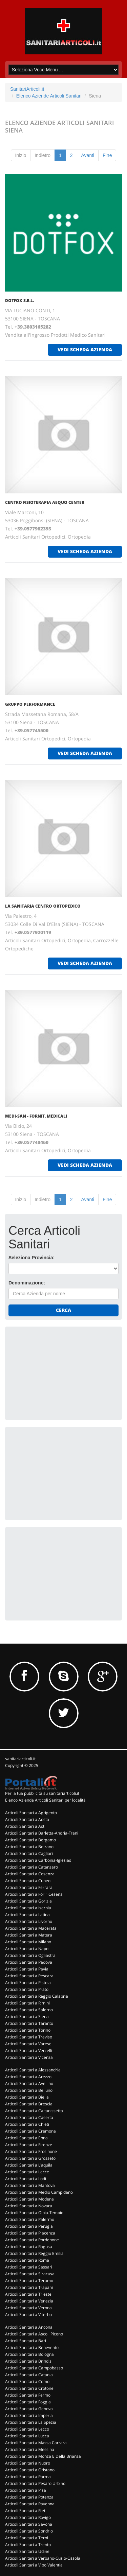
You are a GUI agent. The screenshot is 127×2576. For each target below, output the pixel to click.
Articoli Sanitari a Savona (28, 2524)
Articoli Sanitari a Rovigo (28, 2517)
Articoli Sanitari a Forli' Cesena (34, 1894)
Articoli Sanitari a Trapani (29, 2287)
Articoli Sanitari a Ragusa (28, 2246)
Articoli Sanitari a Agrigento (31, 1813)
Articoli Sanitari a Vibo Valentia (34, 2565)
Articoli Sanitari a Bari (25, 2341)
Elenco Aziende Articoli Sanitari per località (45, 1800)
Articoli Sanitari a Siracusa (30, 2274)
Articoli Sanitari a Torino (27, 2030)
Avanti (87, 155)
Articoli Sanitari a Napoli (27, 1948)
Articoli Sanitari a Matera (28, 1935)
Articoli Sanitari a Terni (26, 2538)
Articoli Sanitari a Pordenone (32, 2240)
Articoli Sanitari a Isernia (28, 1908)
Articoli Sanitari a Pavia (26, 1969)
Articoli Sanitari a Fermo (27, 2395)
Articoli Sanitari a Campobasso (34, 2368)
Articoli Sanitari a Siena (27, 2016)
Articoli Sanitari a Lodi (25, 2178)
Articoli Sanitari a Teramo (29, 2280)
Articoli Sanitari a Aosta (27, 1819)
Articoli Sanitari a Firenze (28, 2145)
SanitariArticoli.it (27, 89)
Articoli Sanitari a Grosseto (30, 2158)
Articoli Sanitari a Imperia (29, 2415)
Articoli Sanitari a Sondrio (29, 2531)
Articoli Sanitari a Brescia (28, 2104)
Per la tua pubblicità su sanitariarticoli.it (42, 1793)
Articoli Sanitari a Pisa (25, 2490)
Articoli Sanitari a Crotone (29, 2388)
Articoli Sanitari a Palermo (29, 2219)
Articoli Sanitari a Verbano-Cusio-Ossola (42, 2558)
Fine (107, 155)
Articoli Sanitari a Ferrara (28, 1887)
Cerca (63, 1310)
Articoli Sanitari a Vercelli (28, 2050)
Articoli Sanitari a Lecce (27, 2172)
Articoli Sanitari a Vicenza (29, 2057)
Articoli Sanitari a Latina (27, 1914)
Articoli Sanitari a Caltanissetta (34, 2111)
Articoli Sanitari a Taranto (29, 2023)
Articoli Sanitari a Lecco (27, 2429)
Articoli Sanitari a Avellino (29, 2083)
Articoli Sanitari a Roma (27, 2260)
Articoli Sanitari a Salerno (29, 2010)
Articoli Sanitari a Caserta (29, 2117)
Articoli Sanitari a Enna (26, 2138)
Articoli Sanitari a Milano (28, 1942)
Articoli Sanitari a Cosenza (30, 1874)
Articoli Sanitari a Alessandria (33, 2070)
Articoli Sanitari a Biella (27, 2097)
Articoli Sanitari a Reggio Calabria (36, 1996)
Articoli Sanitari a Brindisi (28, 2361)
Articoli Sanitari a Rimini (27, 2003)
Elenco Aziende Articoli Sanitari (49, 96)
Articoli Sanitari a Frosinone (31, 2151)
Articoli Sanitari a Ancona (28, 2327)
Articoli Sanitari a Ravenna (30, 2504)
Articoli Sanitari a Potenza (29, 2497)
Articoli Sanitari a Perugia (29, 2226)
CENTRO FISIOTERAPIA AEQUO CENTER (44, 502)
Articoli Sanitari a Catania (29, 2375)
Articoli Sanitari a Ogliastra (30, 1955)
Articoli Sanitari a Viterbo (28, 2314)
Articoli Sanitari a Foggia (28, 2402)
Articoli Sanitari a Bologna (29, 2354)
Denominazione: (26, 1282)
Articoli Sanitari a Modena (29, 2199)
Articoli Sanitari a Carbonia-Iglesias (38, 1860)
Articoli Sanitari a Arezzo (28, 2077)
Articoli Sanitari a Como (27, 2381)
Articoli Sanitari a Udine (27, 2551)
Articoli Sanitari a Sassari (28, 2267)
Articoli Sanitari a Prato (26, 1989)
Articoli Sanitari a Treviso (28, 2037)
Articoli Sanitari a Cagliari (29, 1853)
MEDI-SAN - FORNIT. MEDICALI (36, 1116)
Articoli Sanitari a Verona (28, 2308)
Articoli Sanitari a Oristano (30, 2470)
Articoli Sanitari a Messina (29, 2449)
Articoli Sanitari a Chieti (27, 2124)
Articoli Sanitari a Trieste (28, 2294)
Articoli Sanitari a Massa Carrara (36, 2443)
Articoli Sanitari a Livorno (28, 1921)
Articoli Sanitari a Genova (29, 2409)
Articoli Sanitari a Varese (28, 2044)
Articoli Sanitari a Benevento (32, 2347)
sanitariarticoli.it (20, 1759)
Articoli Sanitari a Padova (28, 1962)
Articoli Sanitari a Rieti (25, 2510)
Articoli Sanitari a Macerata (31, 1928)
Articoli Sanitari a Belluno (28, 2090)
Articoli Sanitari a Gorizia (28, 1901)
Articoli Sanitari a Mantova (30, 2185)
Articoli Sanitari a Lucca (27, 2436)
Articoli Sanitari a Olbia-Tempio (34, 2212)
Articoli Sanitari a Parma (28, 2476)
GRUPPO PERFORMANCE (30, 704)
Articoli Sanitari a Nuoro (27, 2463)
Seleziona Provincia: (31, 1257)
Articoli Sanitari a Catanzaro (31, 1867)
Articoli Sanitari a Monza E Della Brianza (43, 2456)
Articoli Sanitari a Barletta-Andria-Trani (41, 1833)
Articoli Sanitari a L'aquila (28, 2165)
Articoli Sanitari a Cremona (30, 2131)
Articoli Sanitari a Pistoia (28, 1982)
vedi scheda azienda (85, 349)
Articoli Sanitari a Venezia (29, 2301)
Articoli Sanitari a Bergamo (30, 1840)
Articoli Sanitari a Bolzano (29, 1847)
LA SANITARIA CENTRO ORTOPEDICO (43, 906)
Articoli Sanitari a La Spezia (30, 2422)
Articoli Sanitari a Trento (28, 2544)
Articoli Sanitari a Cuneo (27, 1880)
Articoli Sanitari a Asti (25, 1826)
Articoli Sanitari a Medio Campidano (39, 2192)
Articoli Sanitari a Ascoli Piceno (34, 2334)
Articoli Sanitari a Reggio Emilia (34, 2253)
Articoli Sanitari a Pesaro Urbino (35, 2483)
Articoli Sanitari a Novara (28, 2206)
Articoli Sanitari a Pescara (29, 1976)
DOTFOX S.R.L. (19, 300)
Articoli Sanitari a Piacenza (30, 2233)
